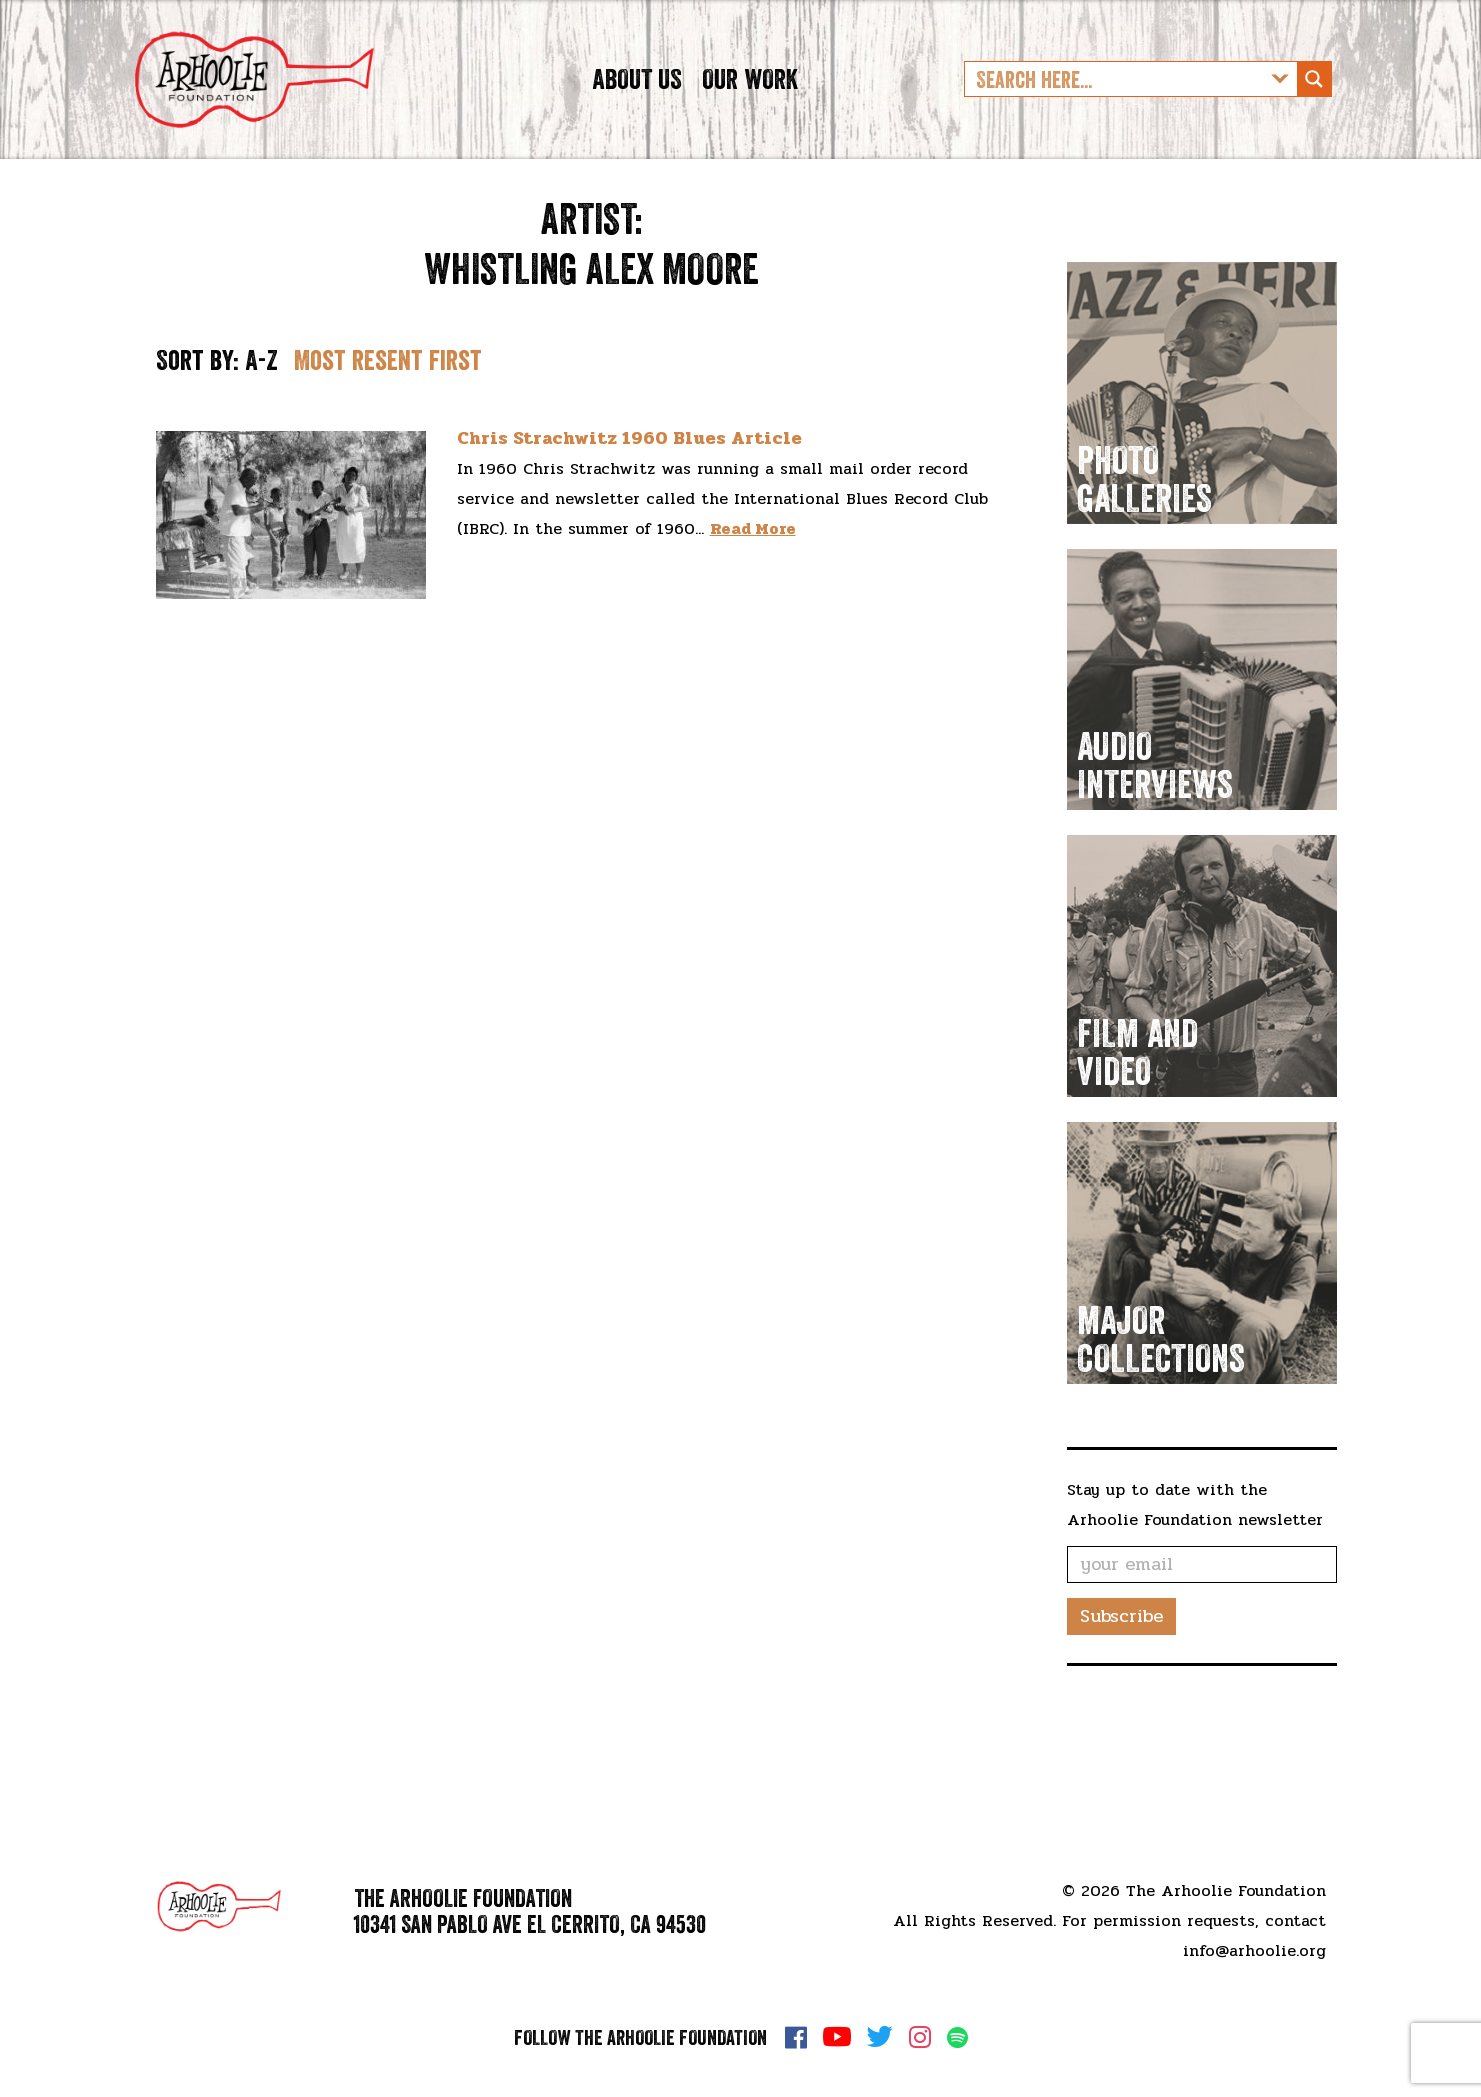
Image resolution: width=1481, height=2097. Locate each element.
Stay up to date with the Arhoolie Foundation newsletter (1195, 1575)
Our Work (750, 114)
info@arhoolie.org (1254, 1950)
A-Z (261, 432)
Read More (753, 600)
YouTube (837, 2037)
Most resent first (388, 432)
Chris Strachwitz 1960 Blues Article (629, 510)
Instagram (920, 2037)
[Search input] (1115, 115)
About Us (637, 114)
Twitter (880, 2037)
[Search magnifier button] (1314, 115)
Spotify (957, 2037)
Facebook (796, 2037)
